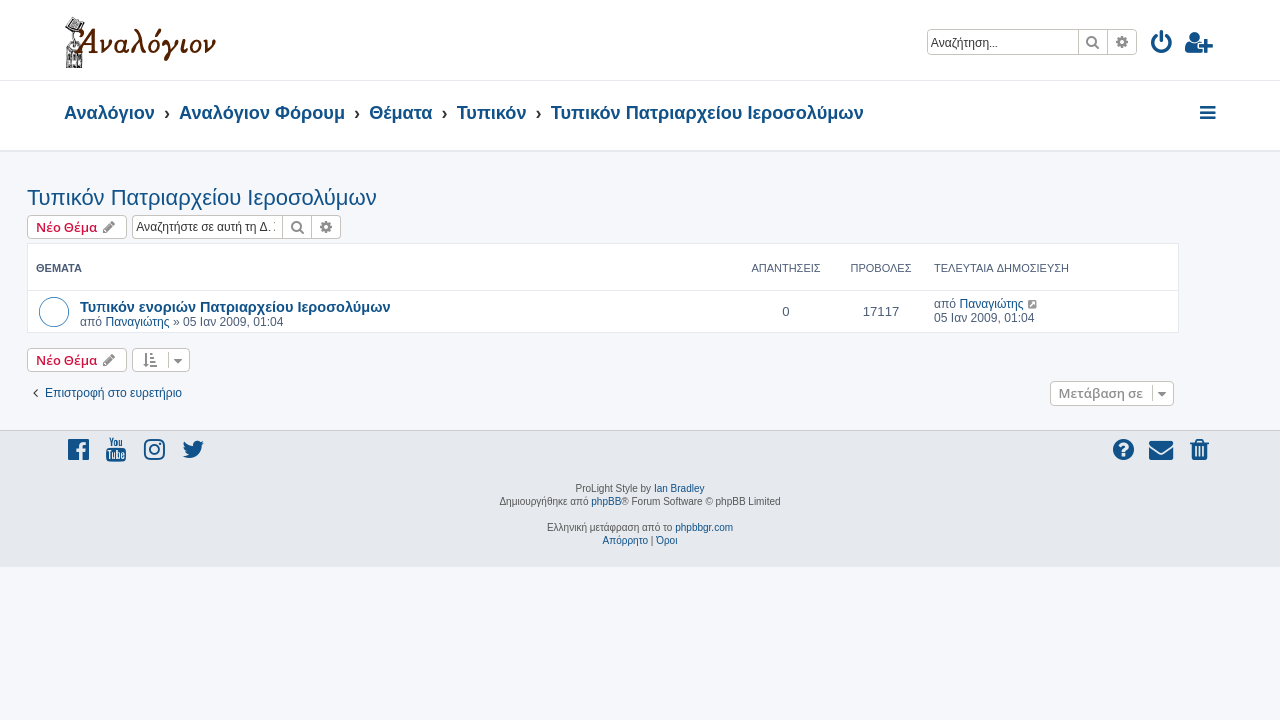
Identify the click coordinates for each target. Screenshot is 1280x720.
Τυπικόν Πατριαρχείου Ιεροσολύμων (239, 197)
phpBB (606, 501)
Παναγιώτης (174, 322)
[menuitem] (1162, 45)
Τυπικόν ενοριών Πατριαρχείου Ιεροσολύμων (272, 306)
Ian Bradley (679, 488)
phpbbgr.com (704, 527)
